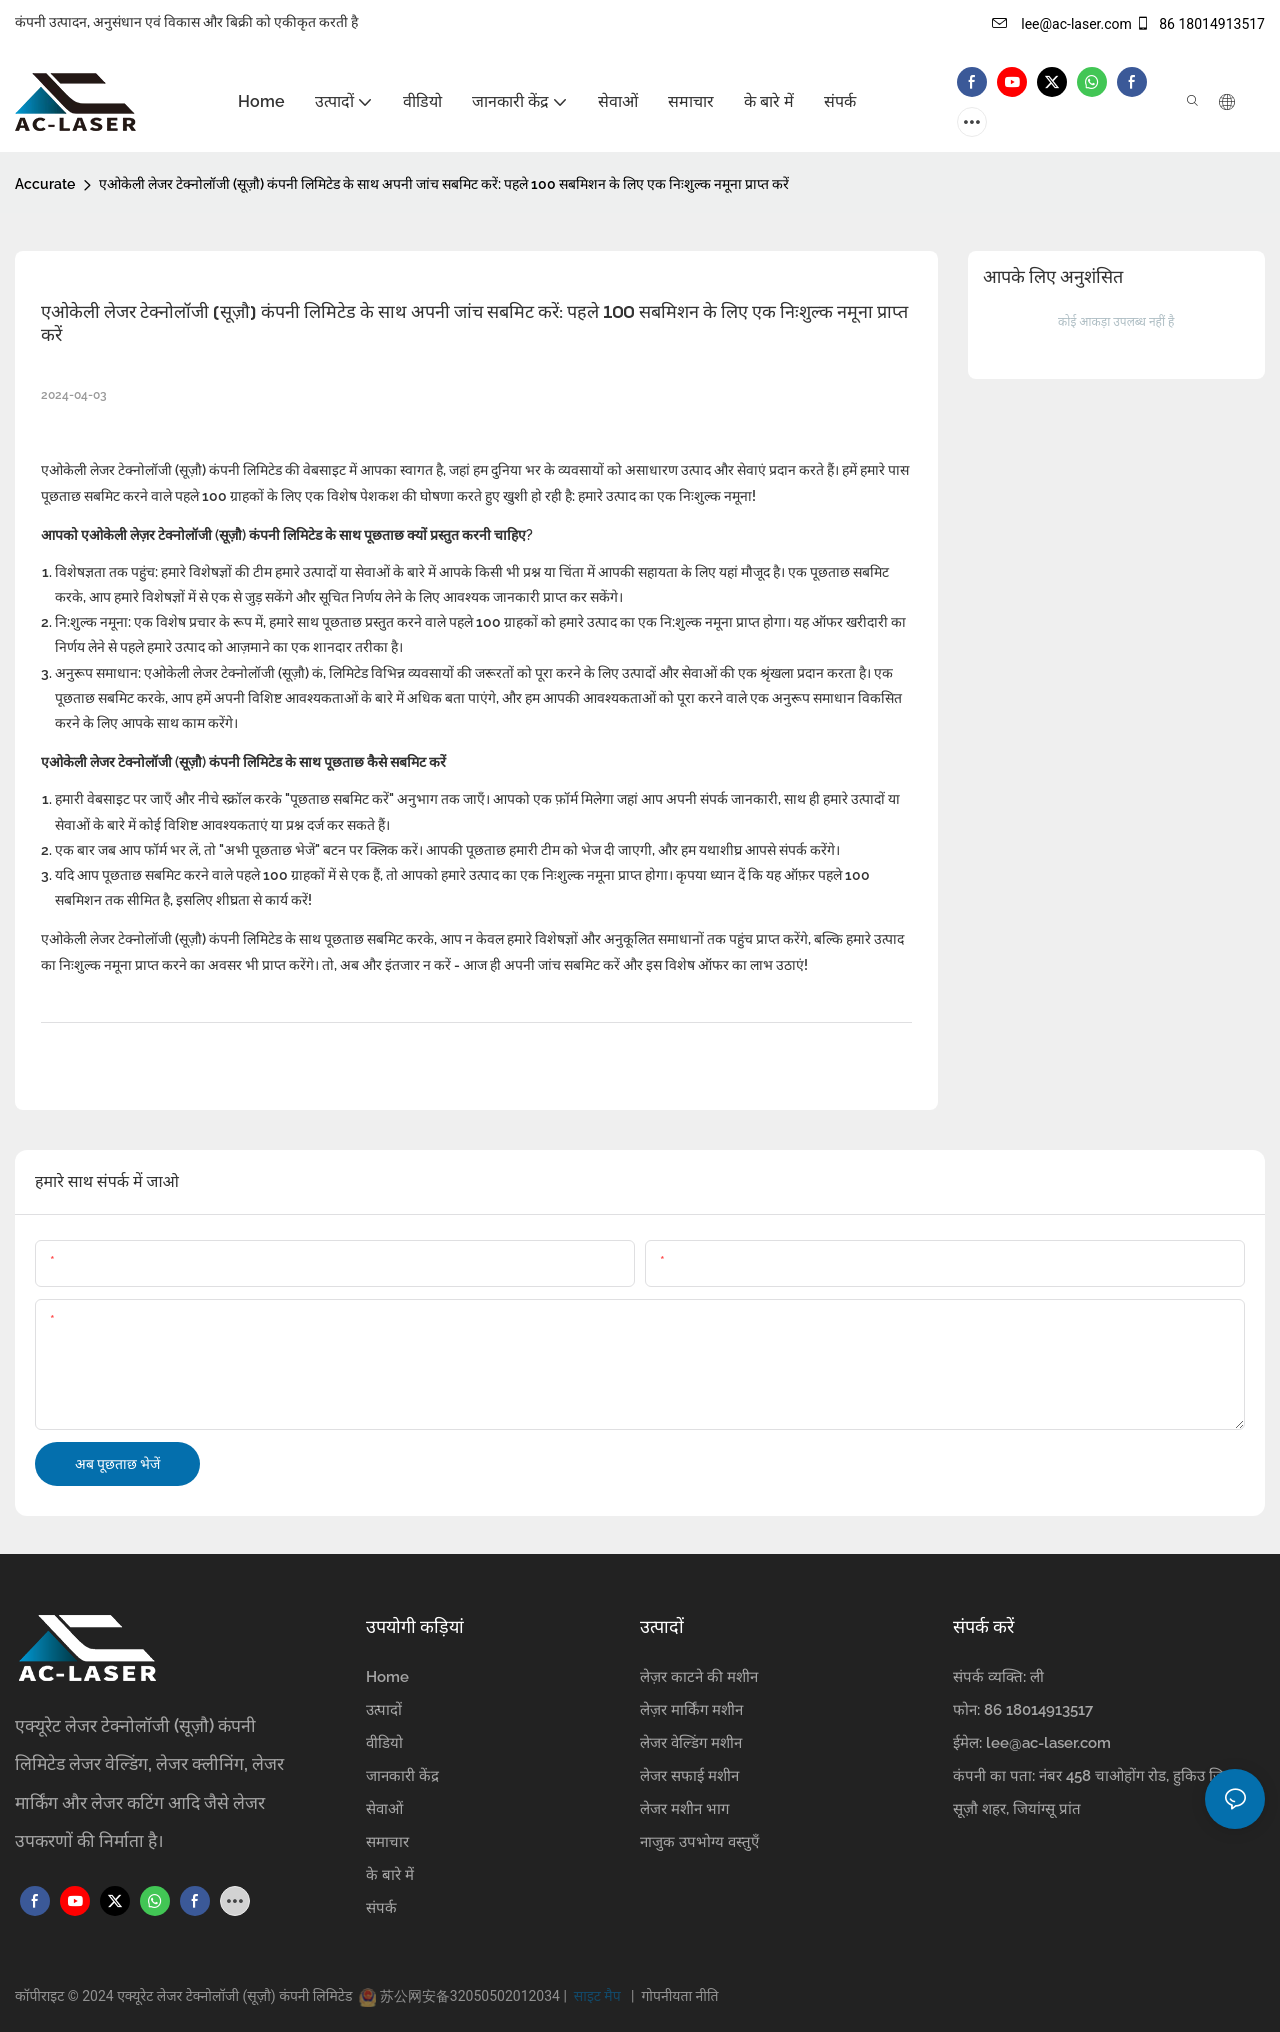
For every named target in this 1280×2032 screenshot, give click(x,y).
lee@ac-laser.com (1062, 24)
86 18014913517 (1200, 24)
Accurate (45, 184)
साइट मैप (598, 1996)
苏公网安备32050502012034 (469, 1996)
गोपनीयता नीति (676, 1996)
